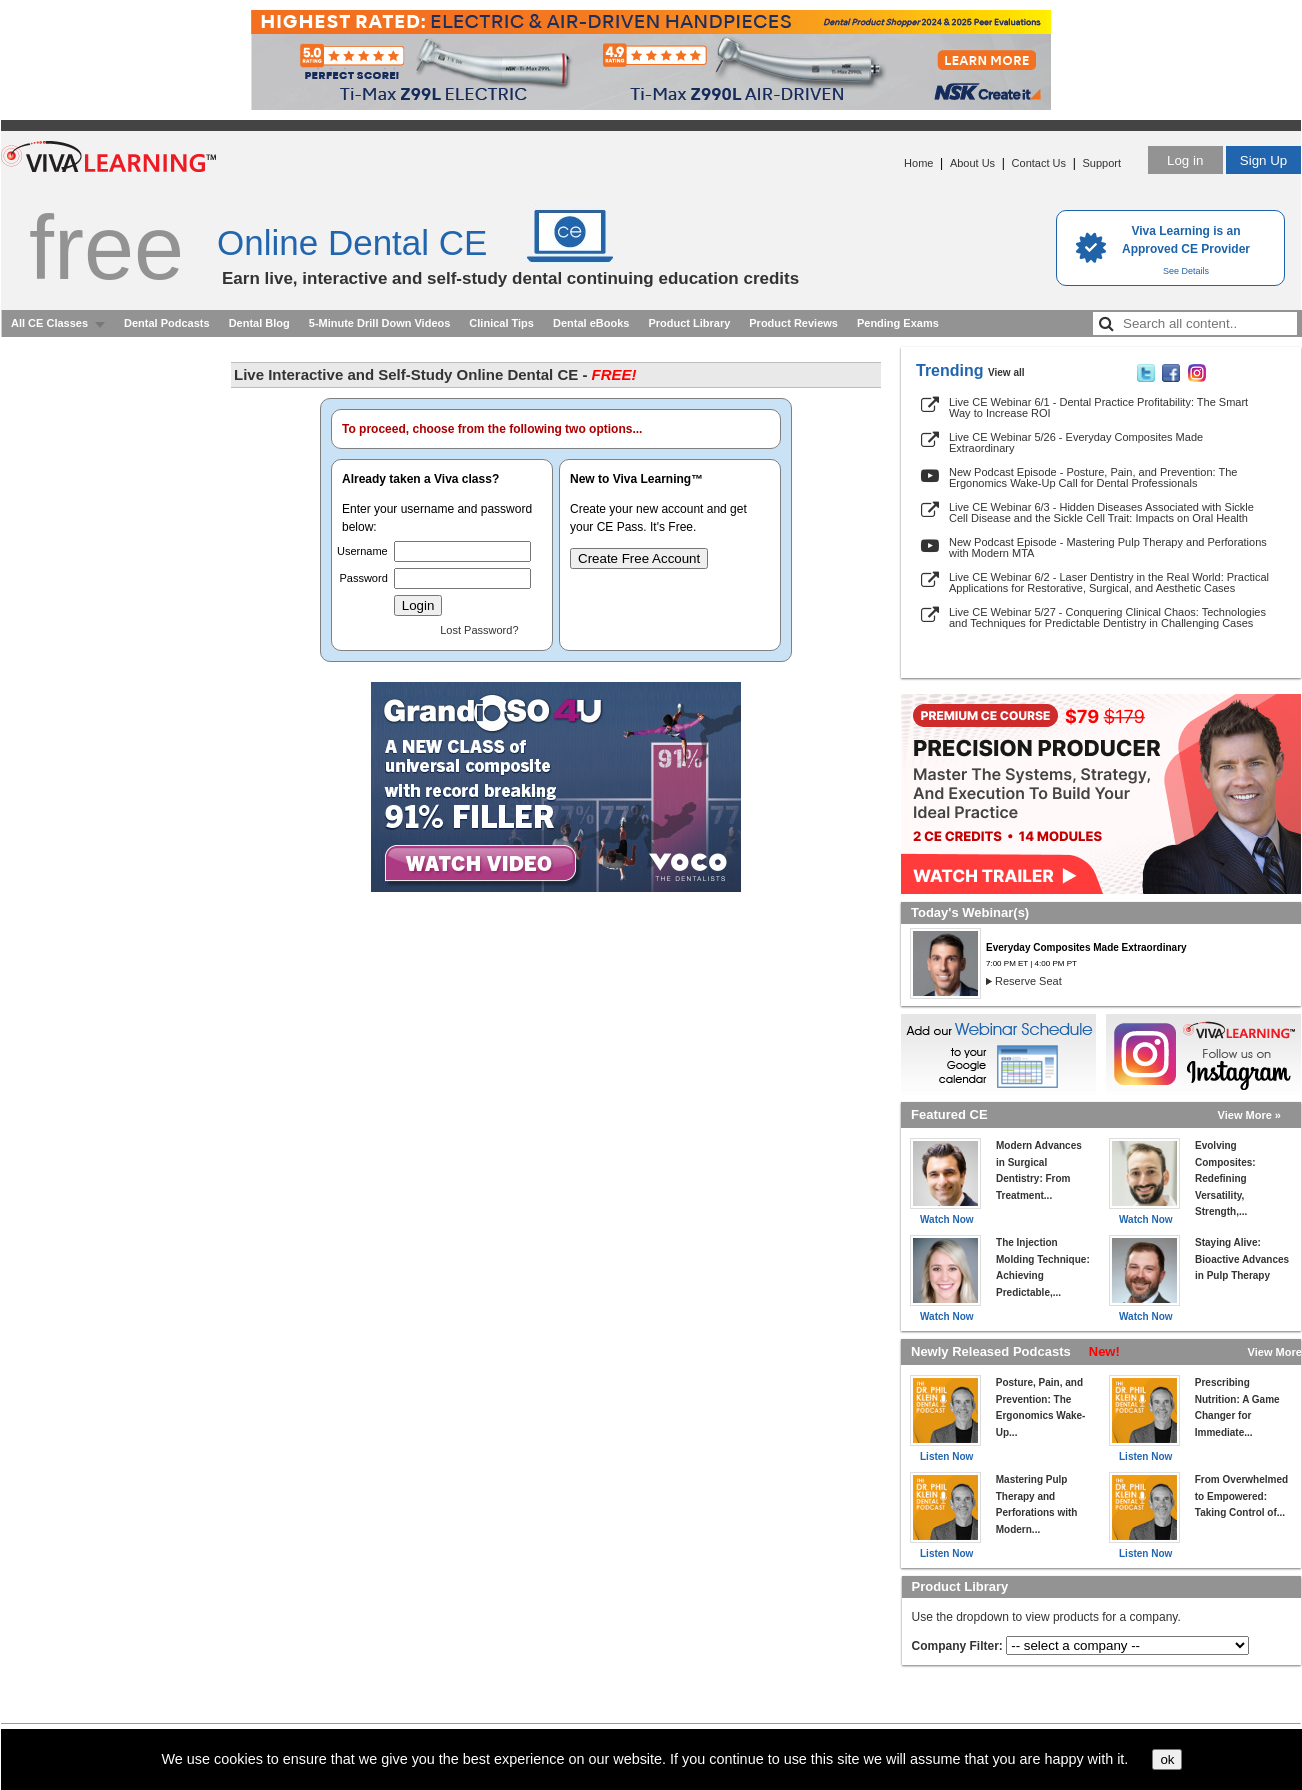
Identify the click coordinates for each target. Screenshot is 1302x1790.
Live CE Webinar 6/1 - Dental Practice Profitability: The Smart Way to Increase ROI (1098, 407)
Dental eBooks (591, 323)
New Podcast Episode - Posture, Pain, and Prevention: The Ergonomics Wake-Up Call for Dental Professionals (1093, 477)
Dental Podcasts (167, 323)
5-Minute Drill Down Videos (380, 323)
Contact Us (1039, 163)
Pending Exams (898, 323)
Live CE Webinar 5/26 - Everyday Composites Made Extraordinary (1076, 442)
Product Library (689, 323)
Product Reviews (793, 323)
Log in (1185, 160)
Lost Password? (479, 630)
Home (918, 163)
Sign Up (1263, 160)
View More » (1249, 1115)
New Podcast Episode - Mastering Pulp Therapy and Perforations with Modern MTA (1108, 547)
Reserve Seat (1028, 981)
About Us (972, 163)
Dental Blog (259, 323)
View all (1006, 372)
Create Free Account (639, 558)
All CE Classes (49, 323)
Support (1101, 163)
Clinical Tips (501, 323)
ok (1167, 1759)
